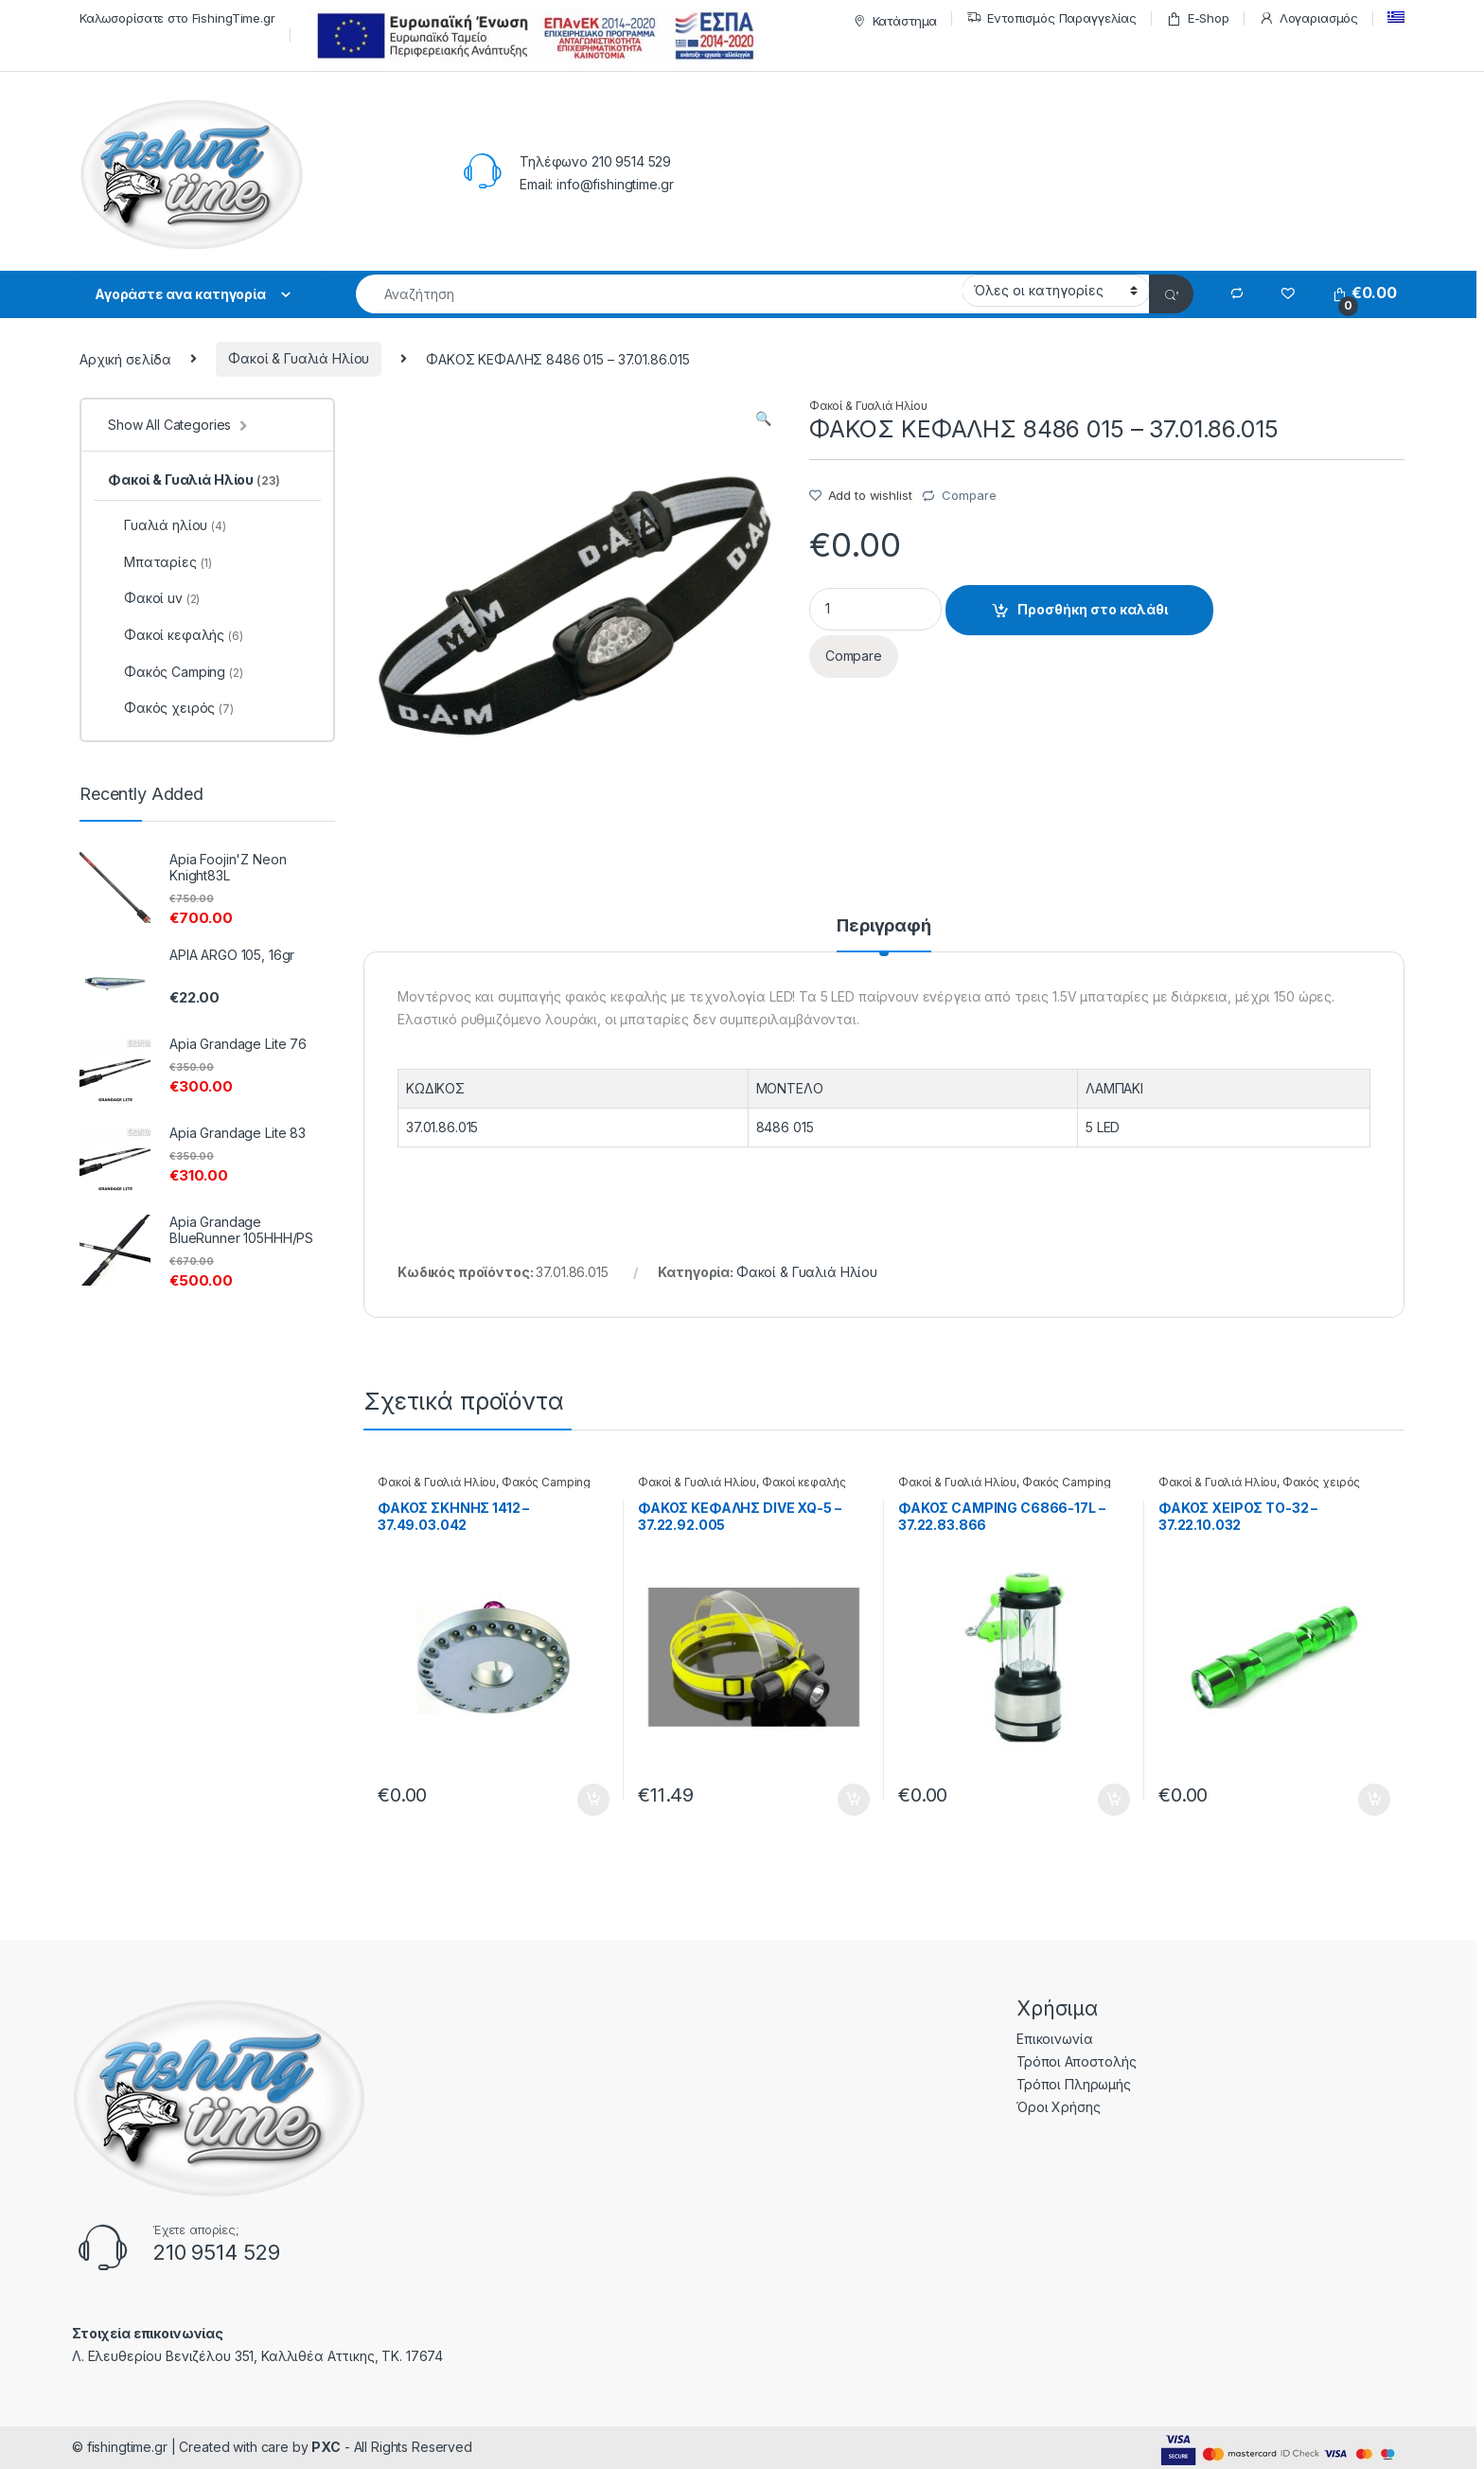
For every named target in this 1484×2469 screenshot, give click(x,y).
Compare (969, 495)
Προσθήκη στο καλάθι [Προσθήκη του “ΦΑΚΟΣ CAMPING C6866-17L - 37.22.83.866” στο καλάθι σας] (1114, 1800)
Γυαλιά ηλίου (167, 525)
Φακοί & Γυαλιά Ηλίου (298, 358)
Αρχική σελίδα (125, 358)
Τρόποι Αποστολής (1076, 2061)
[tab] (884, 934)
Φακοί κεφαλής (804, 1482)
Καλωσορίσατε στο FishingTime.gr (177, 18)
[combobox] (659, 294)
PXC (326, 2447)
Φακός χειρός (1321, 1482)
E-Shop (1197, 18)
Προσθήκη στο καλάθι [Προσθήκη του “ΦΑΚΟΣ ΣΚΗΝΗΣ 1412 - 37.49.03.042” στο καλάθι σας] (593, 1800)
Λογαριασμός (1308, 18)
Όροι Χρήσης (1058, 2107)
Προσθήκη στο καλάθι (1092, 609)
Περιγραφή (884, 926)
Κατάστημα (893, 21)
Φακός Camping (546, 1482)
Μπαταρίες (160, 562)
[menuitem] (1395, 17)
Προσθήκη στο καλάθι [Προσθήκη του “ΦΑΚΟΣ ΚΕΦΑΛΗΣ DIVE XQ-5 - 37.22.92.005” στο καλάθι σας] (854, 1800)
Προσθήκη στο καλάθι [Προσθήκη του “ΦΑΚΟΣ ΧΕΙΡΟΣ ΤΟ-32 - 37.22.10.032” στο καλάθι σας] (1374, 1800)
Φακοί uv (154, 598)
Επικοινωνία (1054, 2039)
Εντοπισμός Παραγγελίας (1051, 18)
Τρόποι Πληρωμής (1073, 2084)
